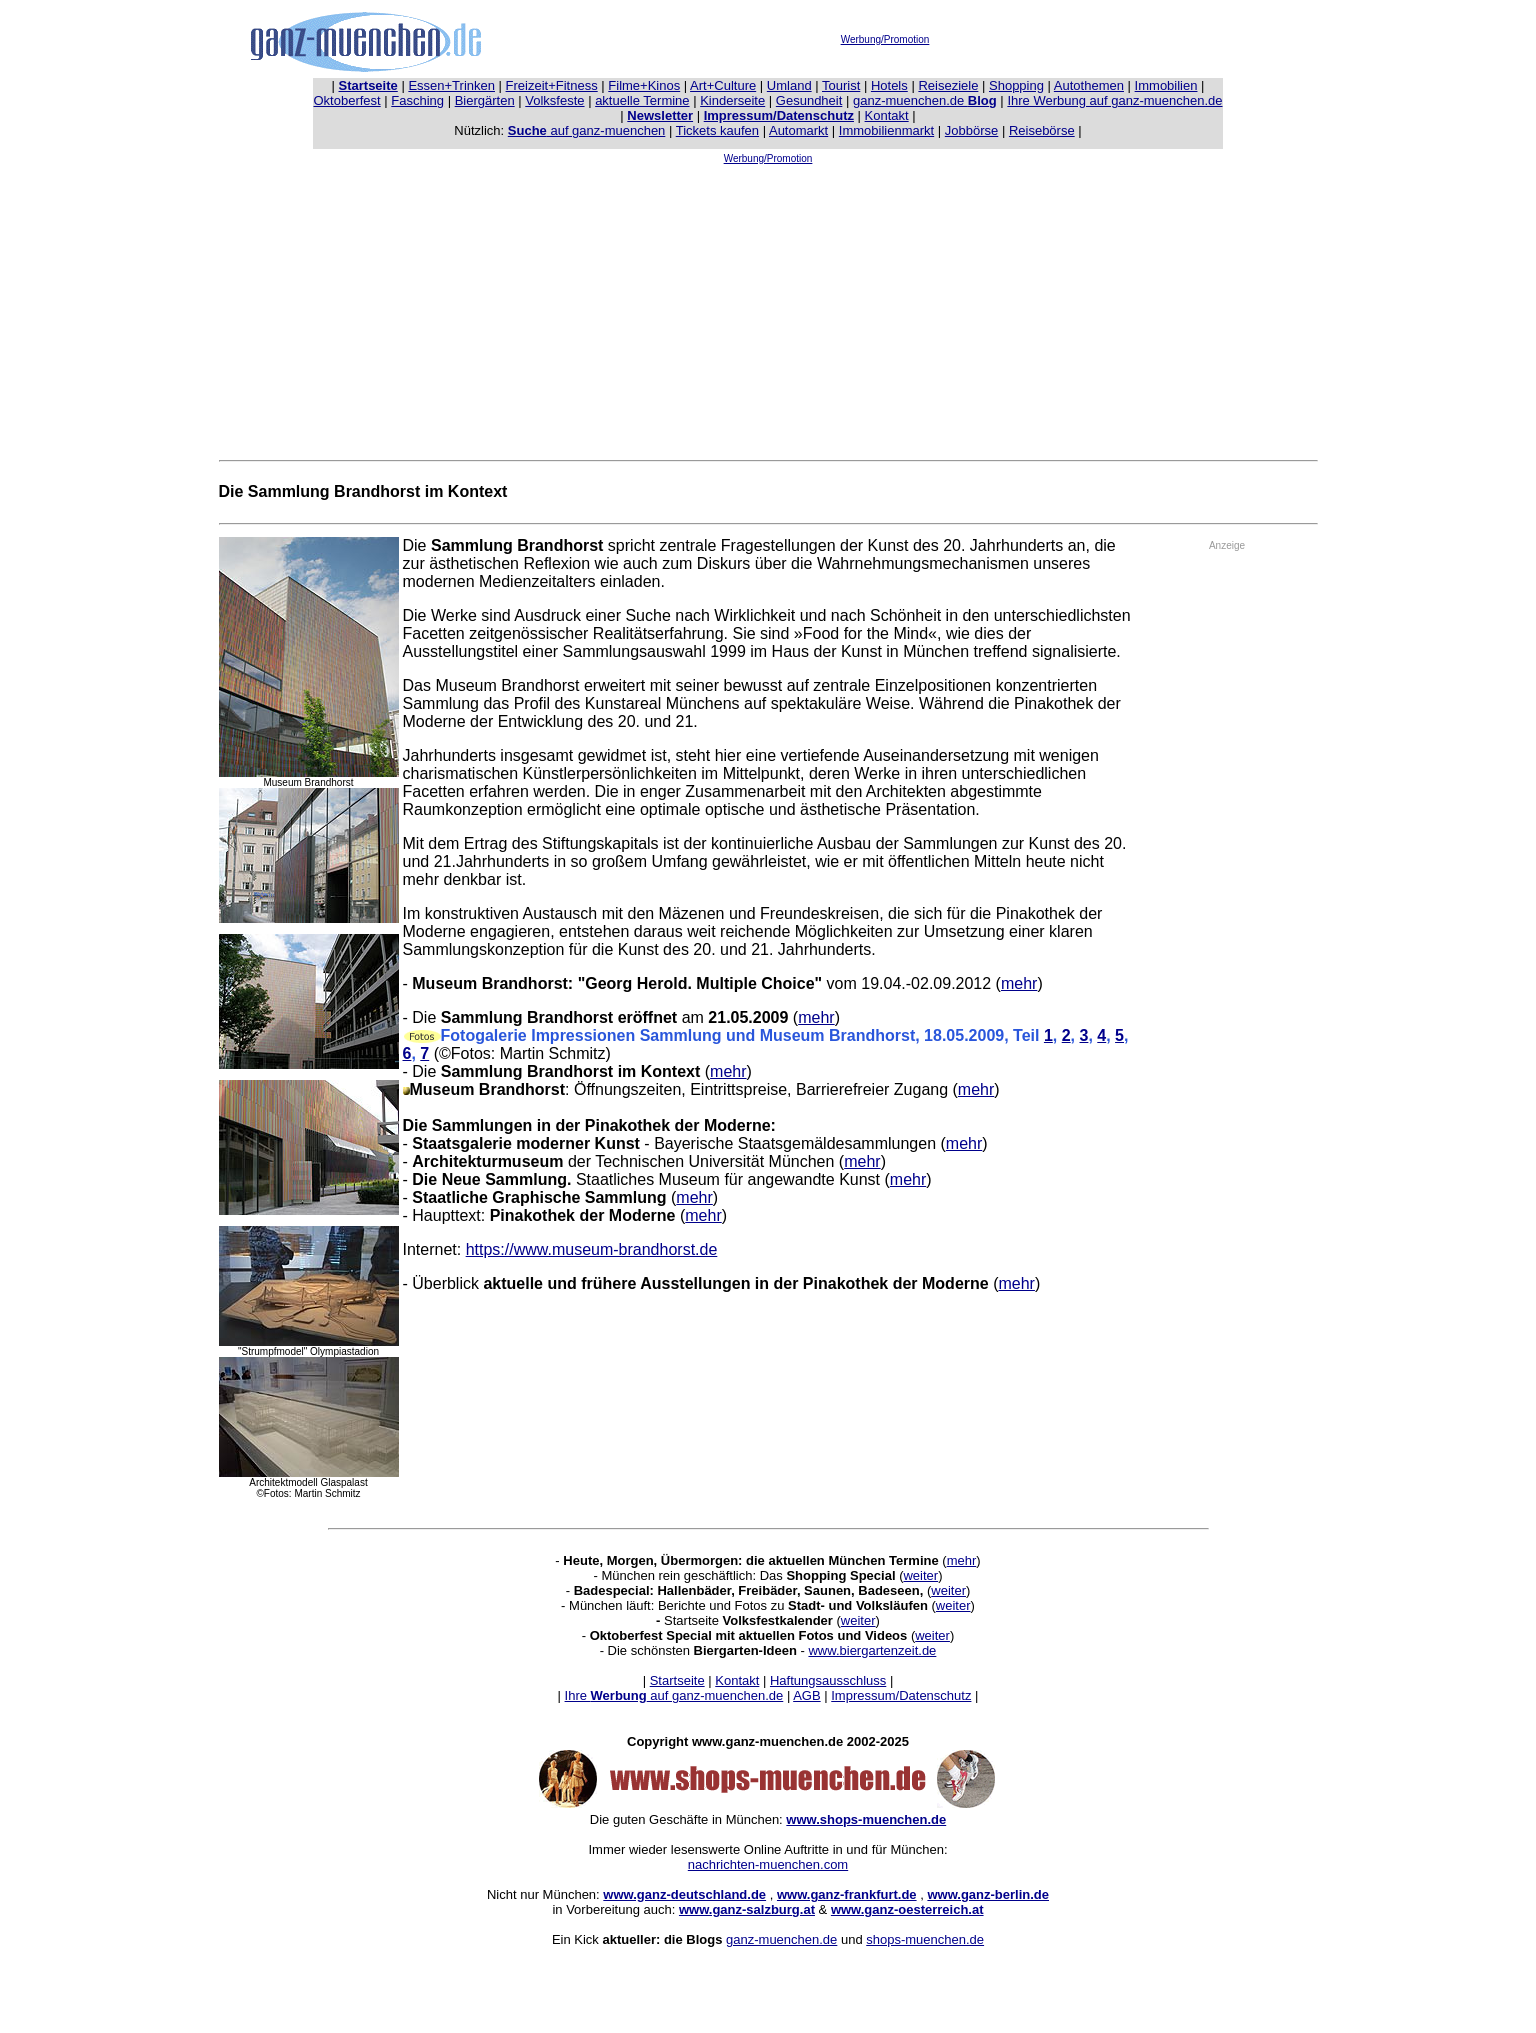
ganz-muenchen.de (925, 100)
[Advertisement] (768, 308)
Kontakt (887, 115)
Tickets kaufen (717, 130)
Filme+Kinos (644, 85)
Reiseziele (948, 85)
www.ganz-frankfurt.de (847, 1894)
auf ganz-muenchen (587, 130)
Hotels (889, 85)
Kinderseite (732, 100)
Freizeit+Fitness (552, 85)
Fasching (417, 100)
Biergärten (485, 100)
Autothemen (1089, 85)
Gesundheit (809, 100)
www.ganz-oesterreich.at (907, 1909)
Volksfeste (554, 100)
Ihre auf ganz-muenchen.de (674, 1695)
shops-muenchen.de (925, 1939)
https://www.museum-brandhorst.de (592, 1249)
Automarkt (798, 130)
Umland (789, 85)
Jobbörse (971, 130)
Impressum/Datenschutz (901, 1695)
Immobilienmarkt (886, 130)
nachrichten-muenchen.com (768, 1864)
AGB (806, 1695)
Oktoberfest (347, 100)
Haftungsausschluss (828, 1680)
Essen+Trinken (451, 85)
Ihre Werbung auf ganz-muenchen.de (1114, 100)
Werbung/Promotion (885, 39)
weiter (920, 1575)
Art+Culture (723, 85)
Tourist (841, 85)
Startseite (677, 1680)
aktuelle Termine (642, 100)
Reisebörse (1042, 130)
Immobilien (1166, 85)
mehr (1019, 983)
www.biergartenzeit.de (872, 1650)
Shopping (1016, 85)
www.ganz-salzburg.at (747, 1909)
